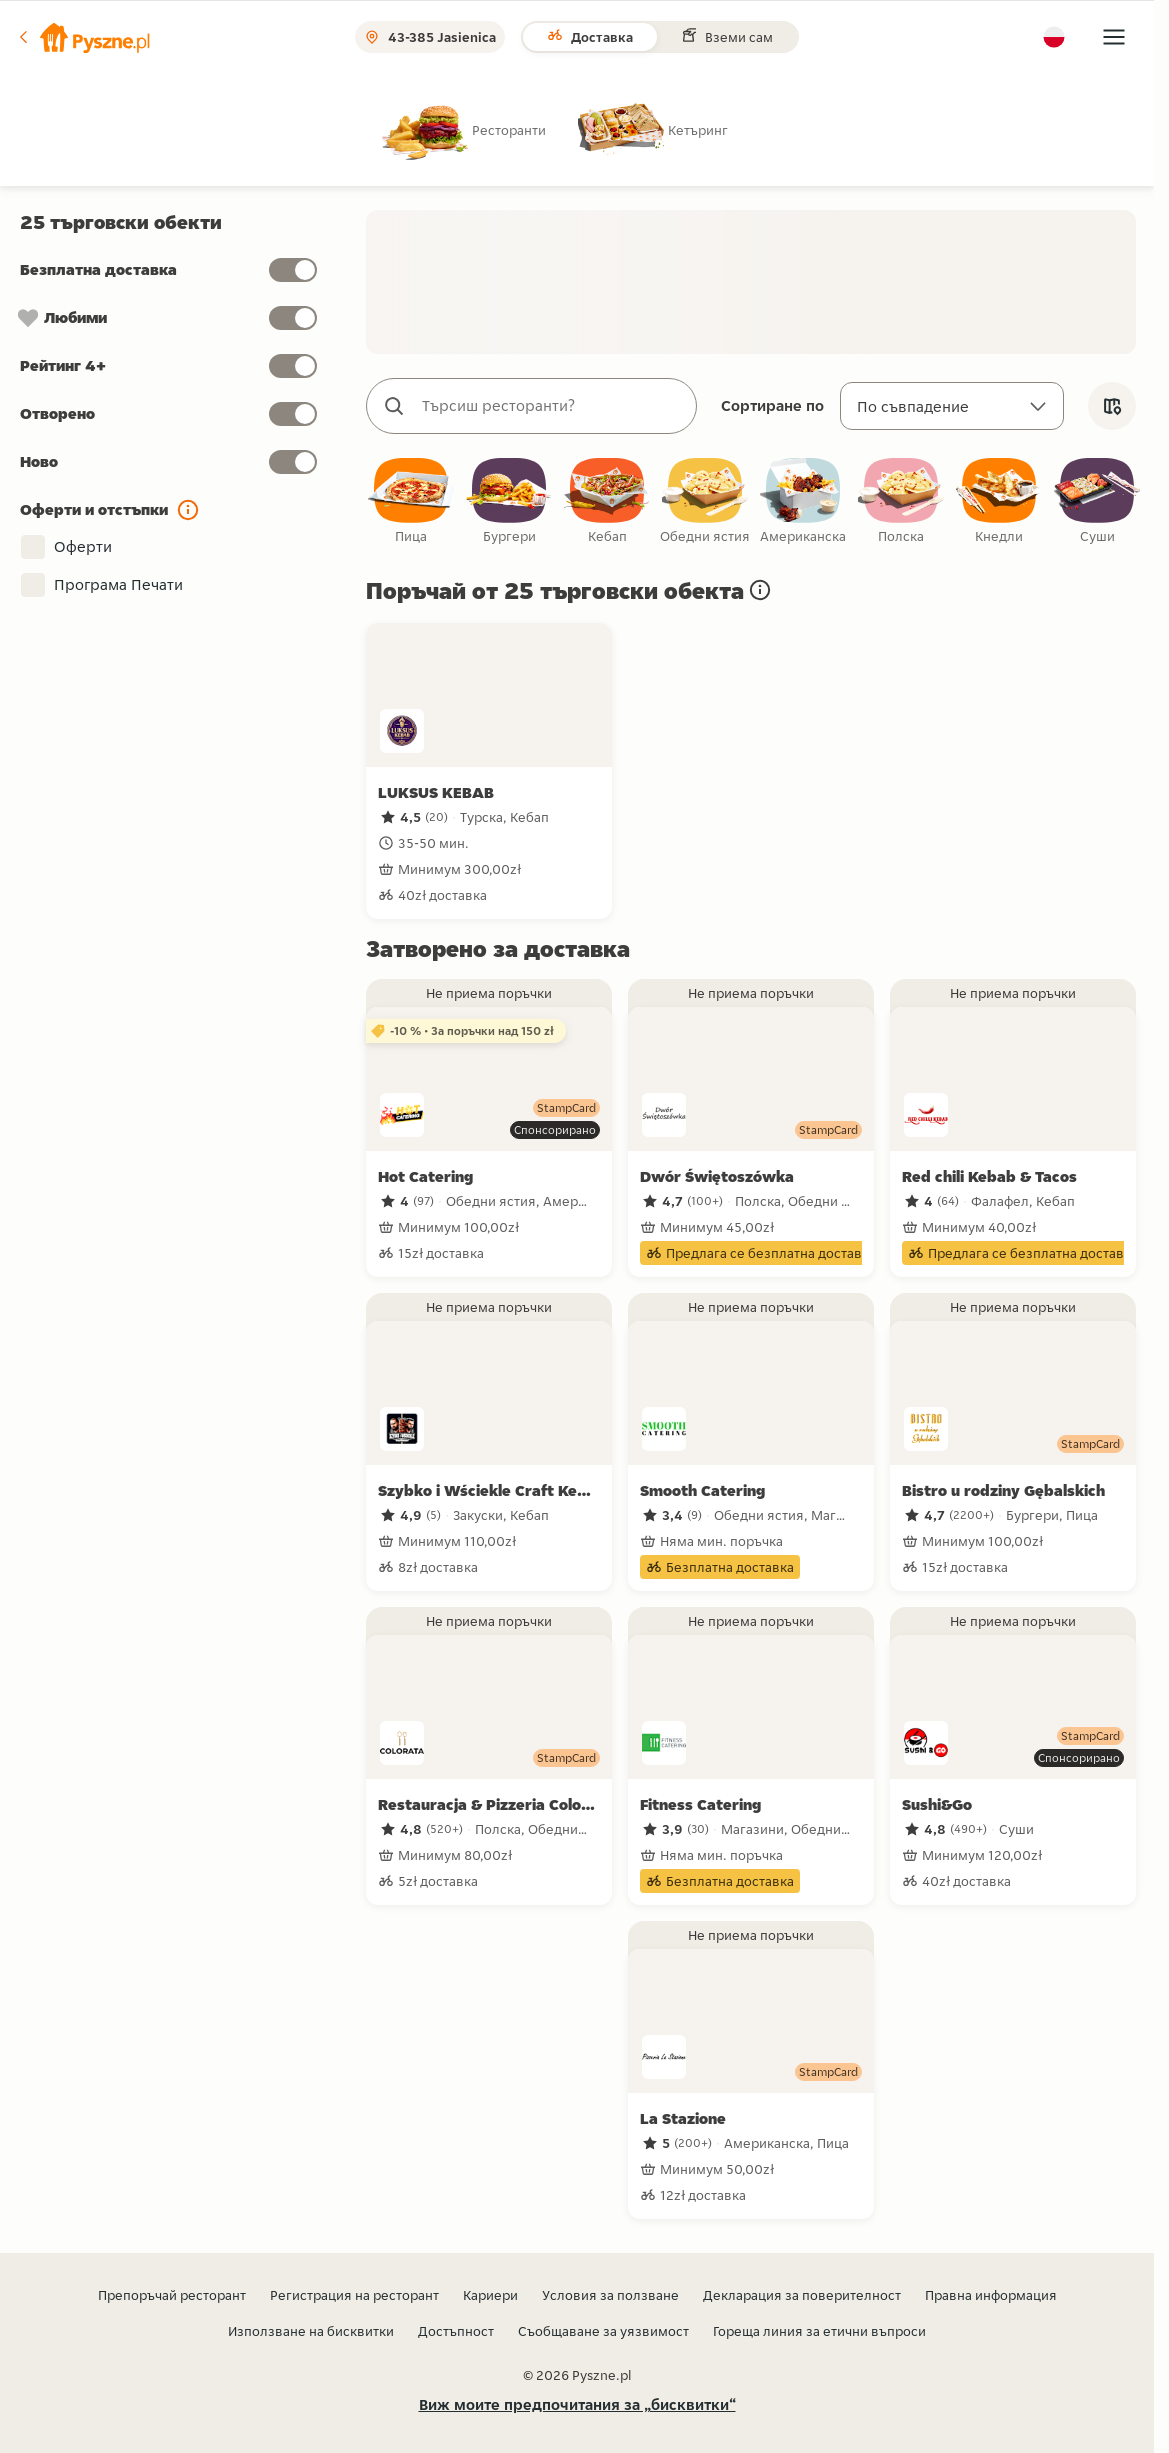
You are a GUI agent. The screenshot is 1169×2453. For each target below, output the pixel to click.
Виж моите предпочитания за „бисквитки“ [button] (577, 2404)
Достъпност (456, 2331)
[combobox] (551, 406)
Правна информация (991, 2295)
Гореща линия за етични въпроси (819, 2331)
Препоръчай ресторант (172, 2295)
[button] (83, 37)
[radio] (480, 129)
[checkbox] (411, 502)
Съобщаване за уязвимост (603, 2331)
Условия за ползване (610, 2295)
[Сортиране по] (952, 406)
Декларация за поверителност (802, 2295)
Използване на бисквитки (311, 2331)
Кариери (490, 2295)
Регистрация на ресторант (354, 2295)
